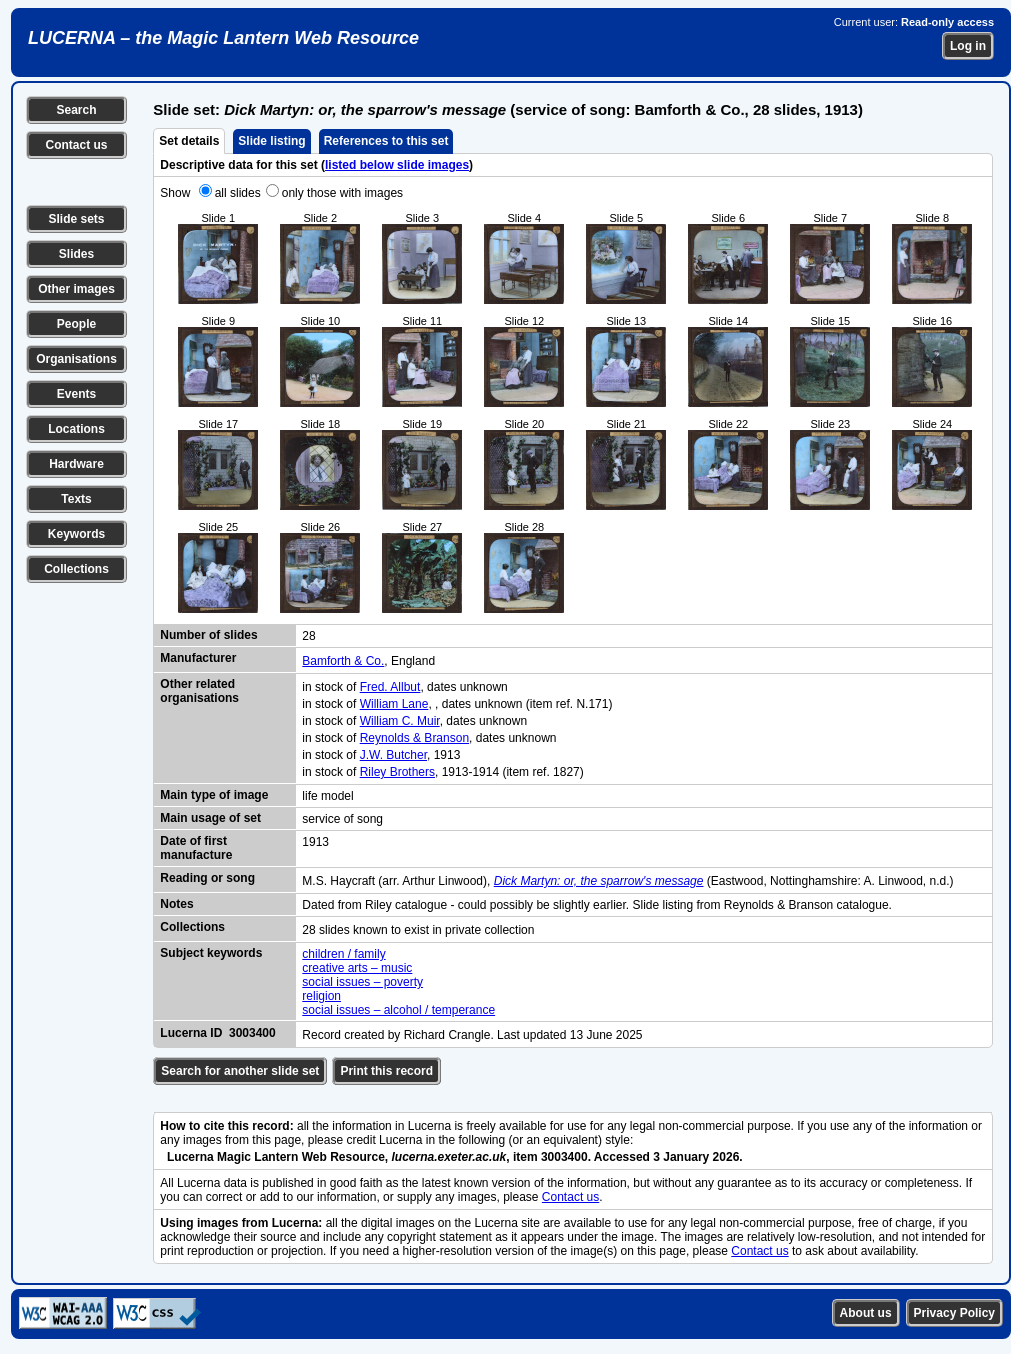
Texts (76, 499)
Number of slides (208, 635)
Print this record (386, 1071)
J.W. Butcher (393, 755)
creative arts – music (357, 968)
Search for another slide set (240, 1071)
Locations (76, 429)
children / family (343, 954)
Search (76, 110)
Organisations (76, 359)
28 (308, 636)
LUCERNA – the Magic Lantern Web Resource (223, 38)
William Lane (394, 704)
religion (321, 996)
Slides (76, 254)
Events (76, 394)
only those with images (342, 193)
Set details (189, 141)
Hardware (76, 464)
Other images (76, 289)
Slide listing (271, 141)
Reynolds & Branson (414, 738)
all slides (238, 193)
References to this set (386, 141)
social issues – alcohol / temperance (398, 1010)
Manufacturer (198, 658)
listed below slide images (397, 165)
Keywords (76, 534)
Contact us (76, 145)
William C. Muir (400, 721)
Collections (76, 569)
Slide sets (76, 219)
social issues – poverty (362, 982)
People (76, 324)
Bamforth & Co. (343, 661)
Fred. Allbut (390, 687)
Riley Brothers (397, 772)
